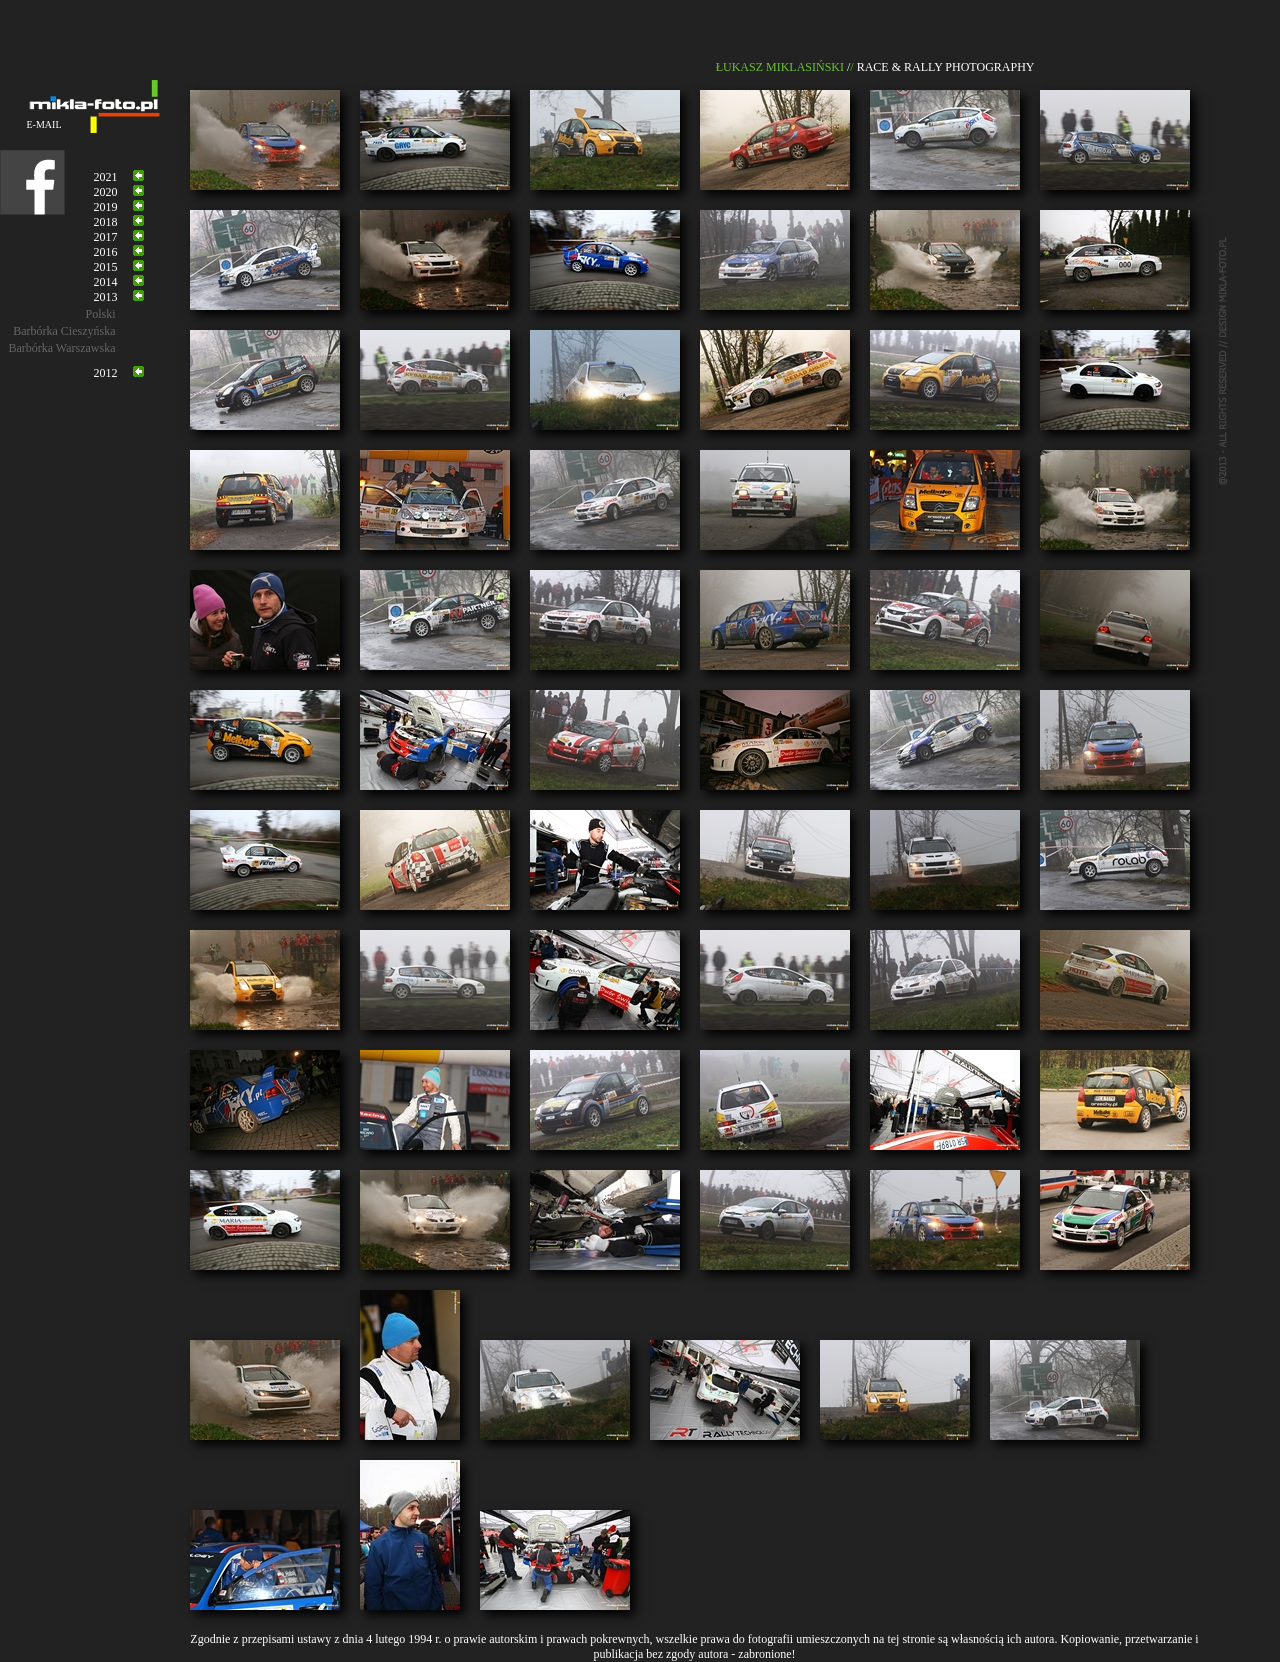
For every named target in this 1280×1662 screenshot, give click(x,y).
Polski (100, 314)
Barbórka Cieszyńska (64, 331)
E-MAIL (44, 124)
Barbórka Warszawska (61, 348)
